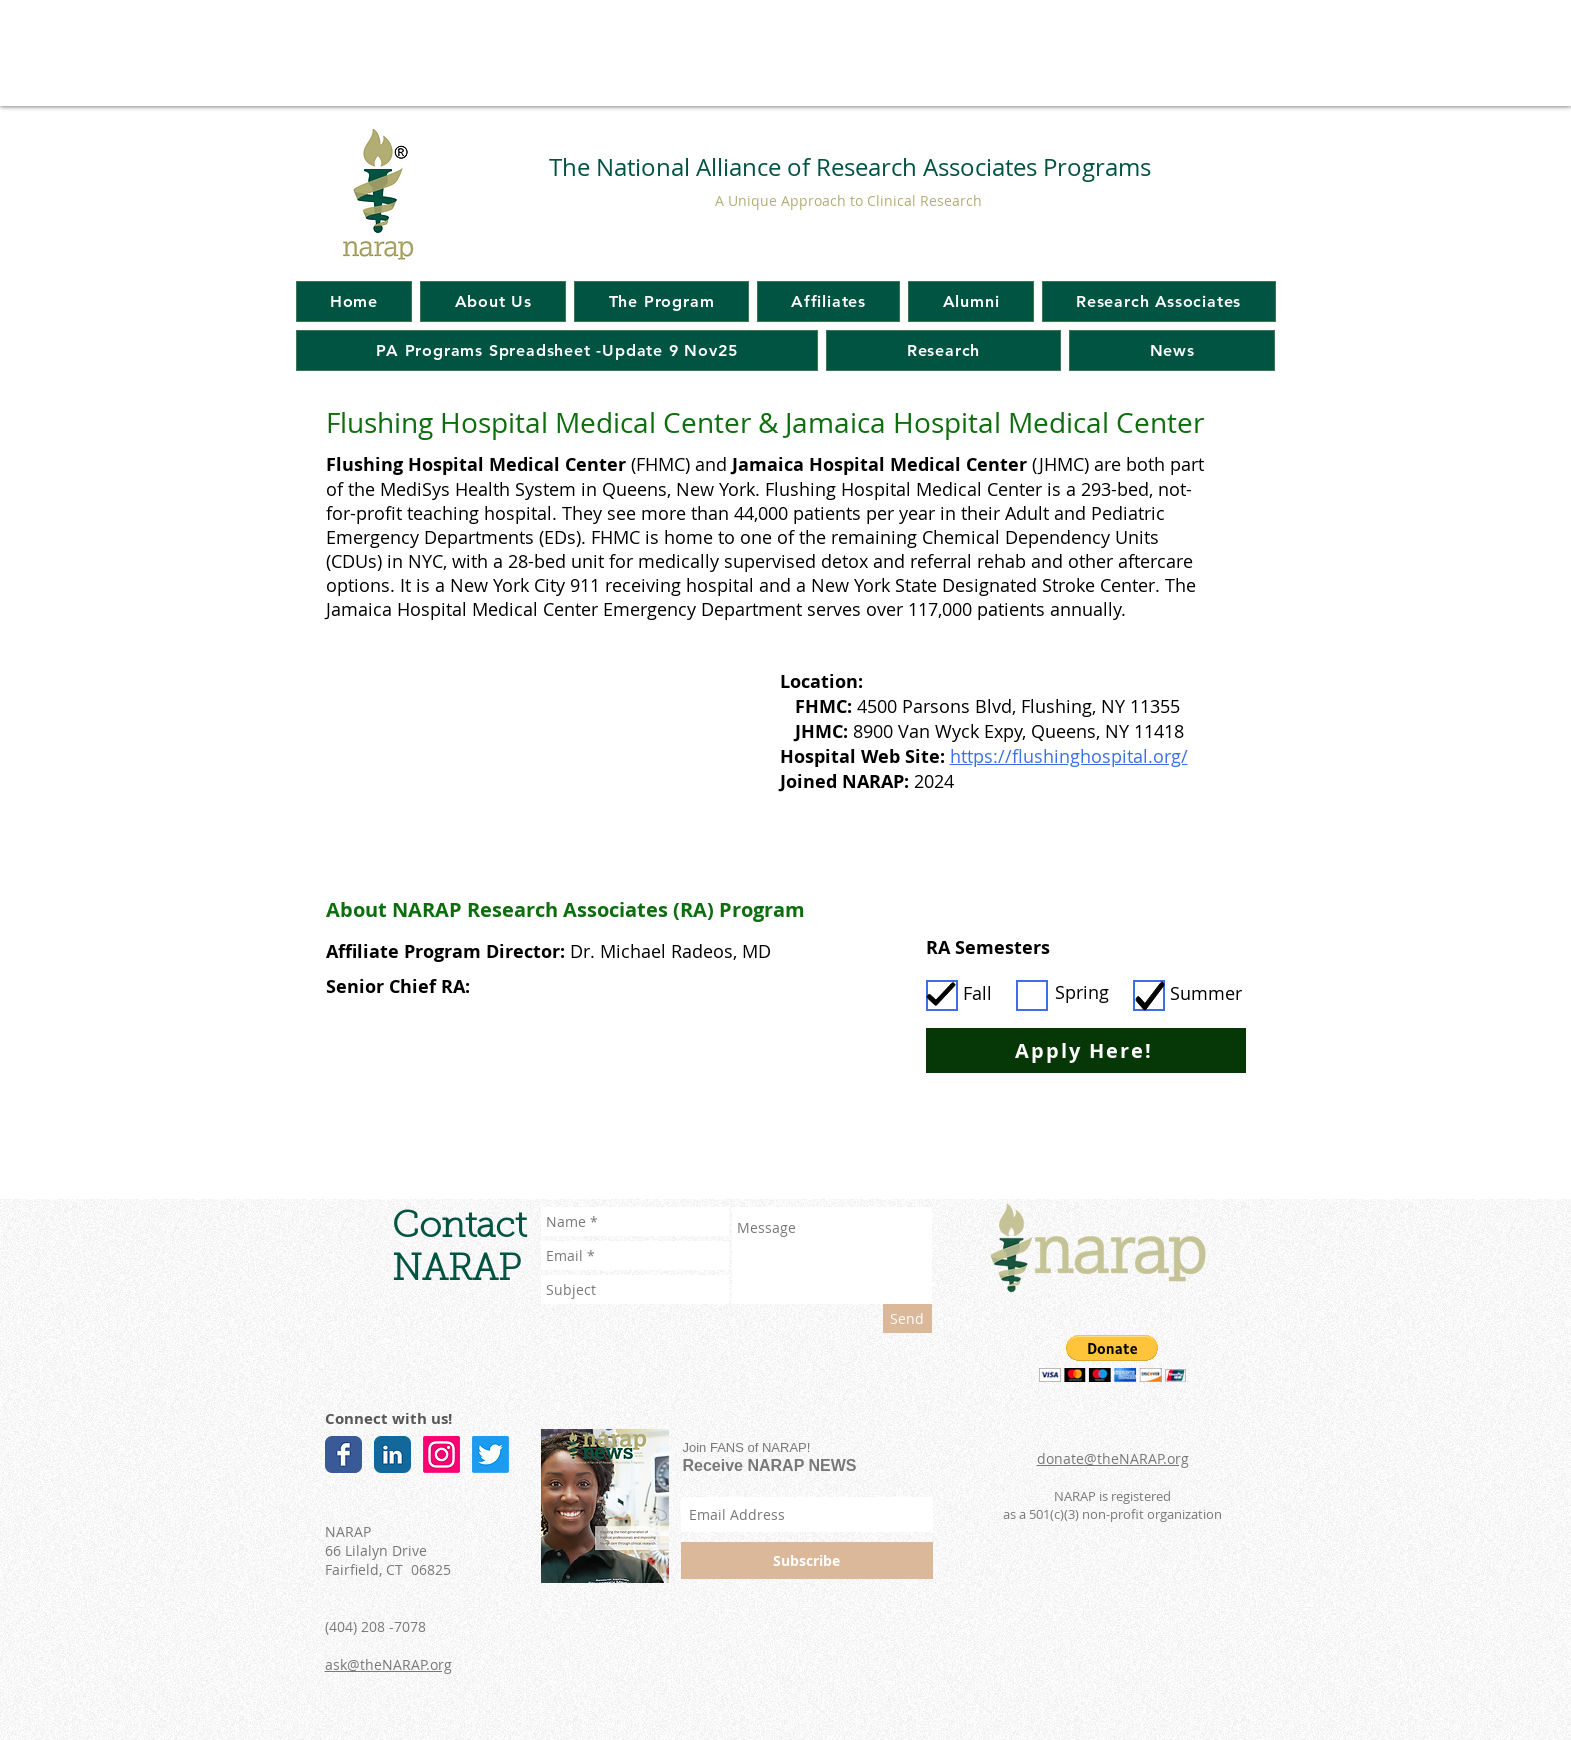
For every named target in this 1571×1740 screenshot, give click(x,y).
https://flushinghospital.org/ (1069, 756)
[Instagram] (441, 1454)
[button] (1112, 1358)
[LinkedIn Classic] (392, 1454)
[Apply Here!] (1086, 1050)
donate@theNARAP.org (1113, 1458)
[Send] (907, 1318)
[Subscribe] (807, 1560)
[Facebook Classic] (343, 1454)
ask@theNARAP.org (388, 1664)
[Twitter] (490, 1454)
